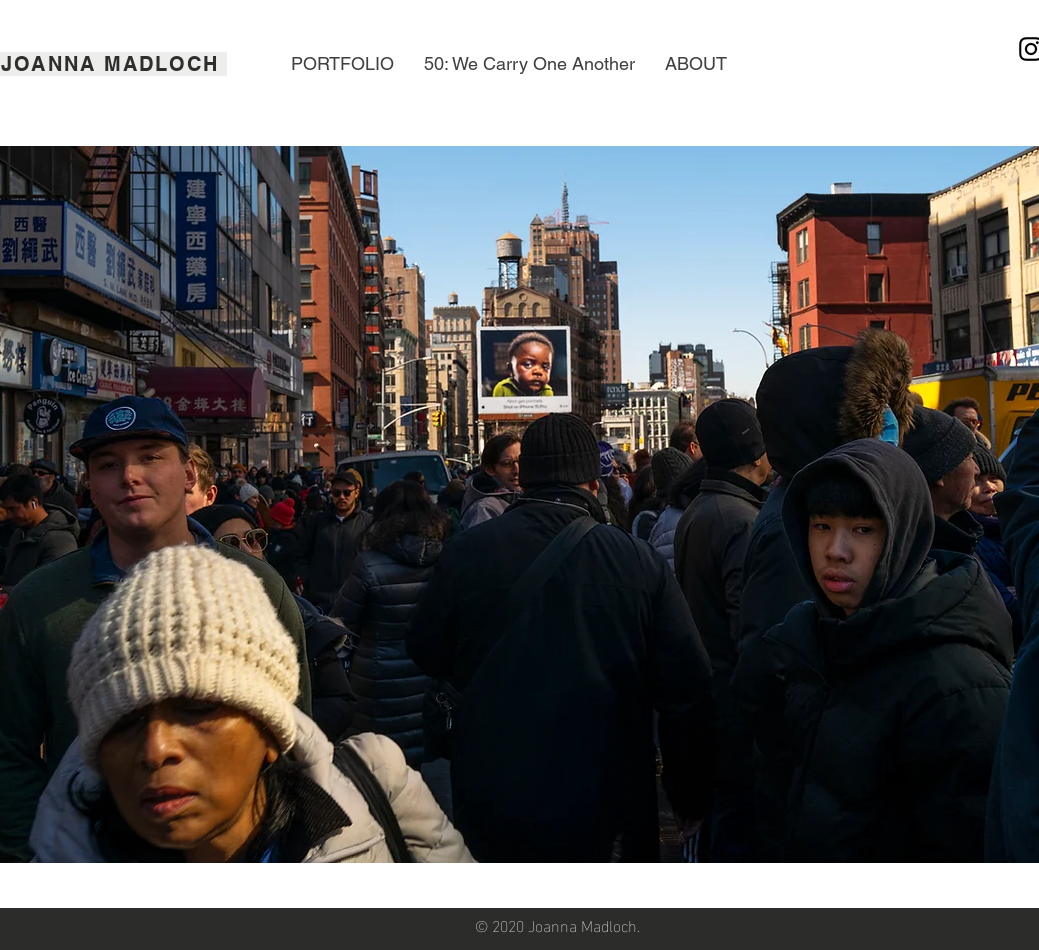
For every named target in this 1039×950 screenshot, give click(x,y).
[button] (342, 64)
